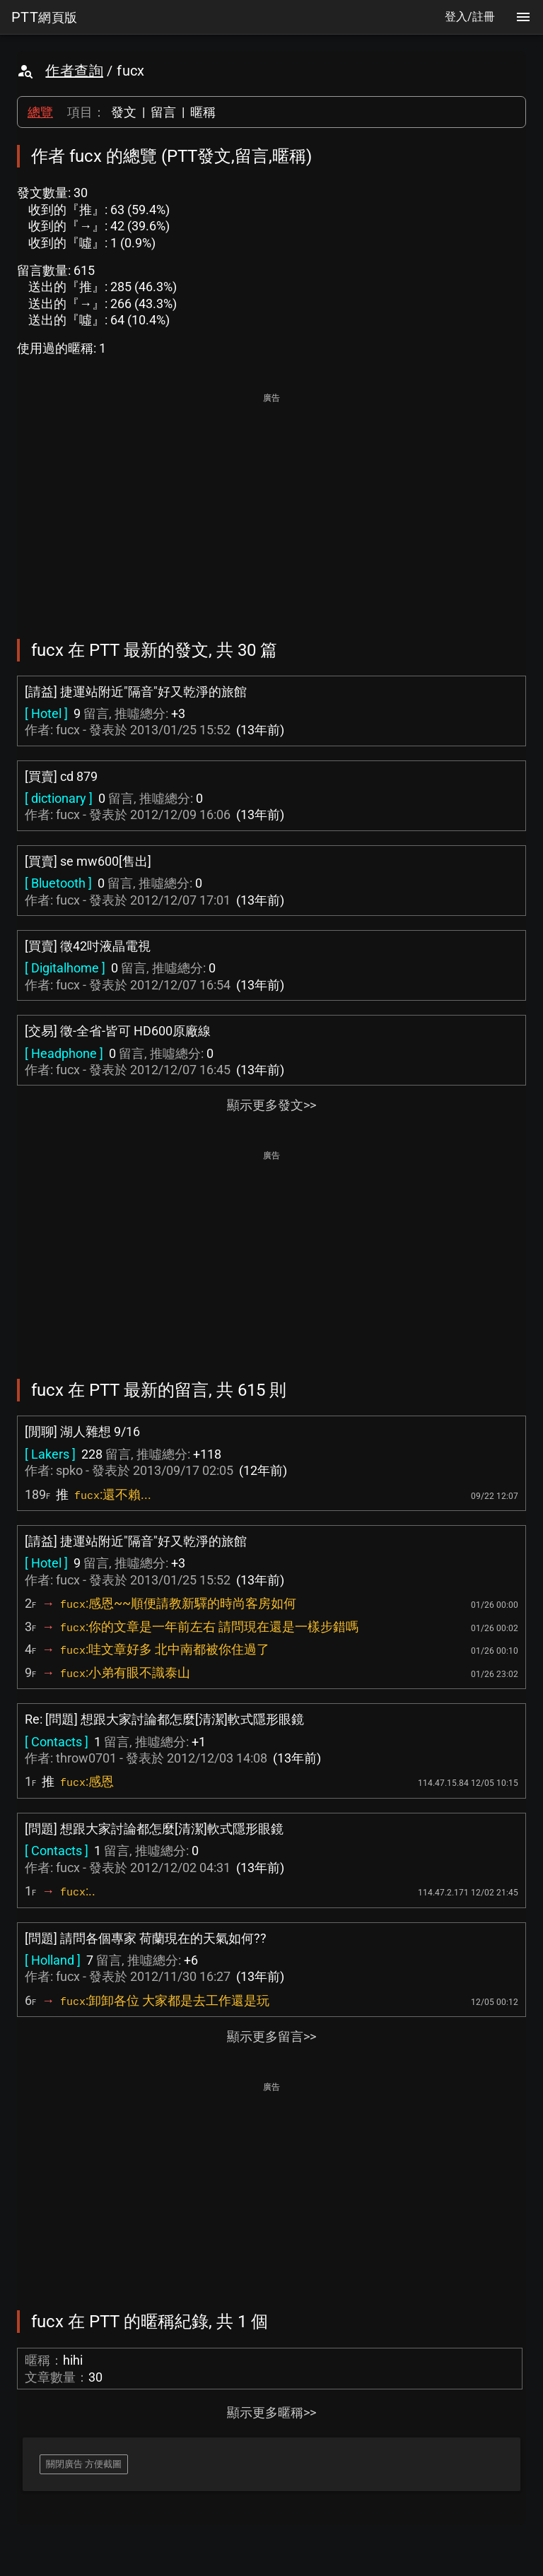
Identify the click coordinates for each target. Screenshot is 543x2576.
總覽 (40, 112)
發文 (123, 112)
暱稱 (203, 112)
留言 (163, 112)
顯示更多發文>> (271, 1105)
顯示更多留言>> (271, 2036)
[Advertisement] (271, 506)
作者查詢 (74, 70)
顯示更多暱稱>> (271, 2412)
